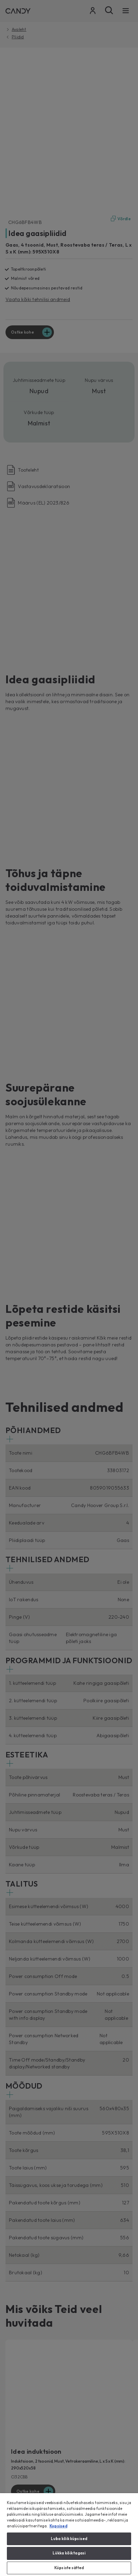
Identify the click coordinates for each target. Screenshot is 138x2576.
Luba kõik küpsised (69, 2538)
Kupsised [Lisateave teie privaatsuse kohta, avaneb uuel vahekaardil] (58, 2526)
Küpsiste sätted (69, 2567)
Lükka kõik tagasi (69, 2553)
